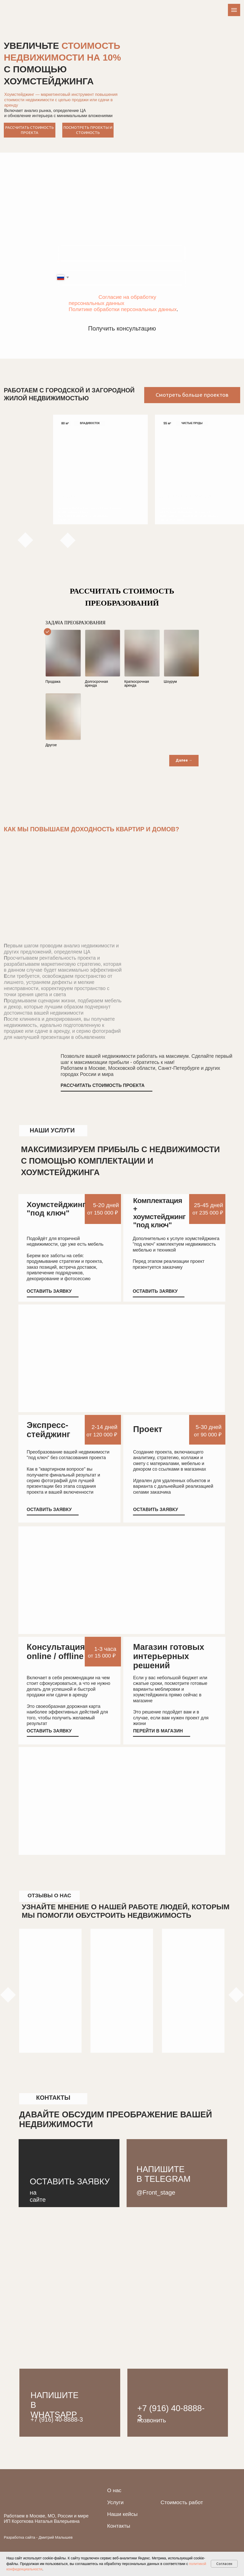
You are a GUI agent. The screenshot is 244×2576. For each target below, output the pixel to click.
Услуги (115, 2502)
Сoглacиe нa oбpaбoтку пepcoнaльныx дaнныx (112, 300)
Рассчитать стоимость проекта (103, 1085)
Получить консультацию (122, 328)
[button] (53, 1736)
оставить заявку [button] (49, 1730)
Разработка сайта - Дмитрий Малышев (38, 2537)
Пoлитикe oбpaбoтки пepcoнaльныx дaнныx (123, 309)
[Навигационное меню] (234, 10)
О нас (114, 2490)
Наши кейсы (122, 2514)
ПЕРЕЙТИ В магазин (158, 1730)
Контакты (118, 2526)
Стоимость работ (182, 2502)
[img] (100, 469)
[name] (122, 253)
